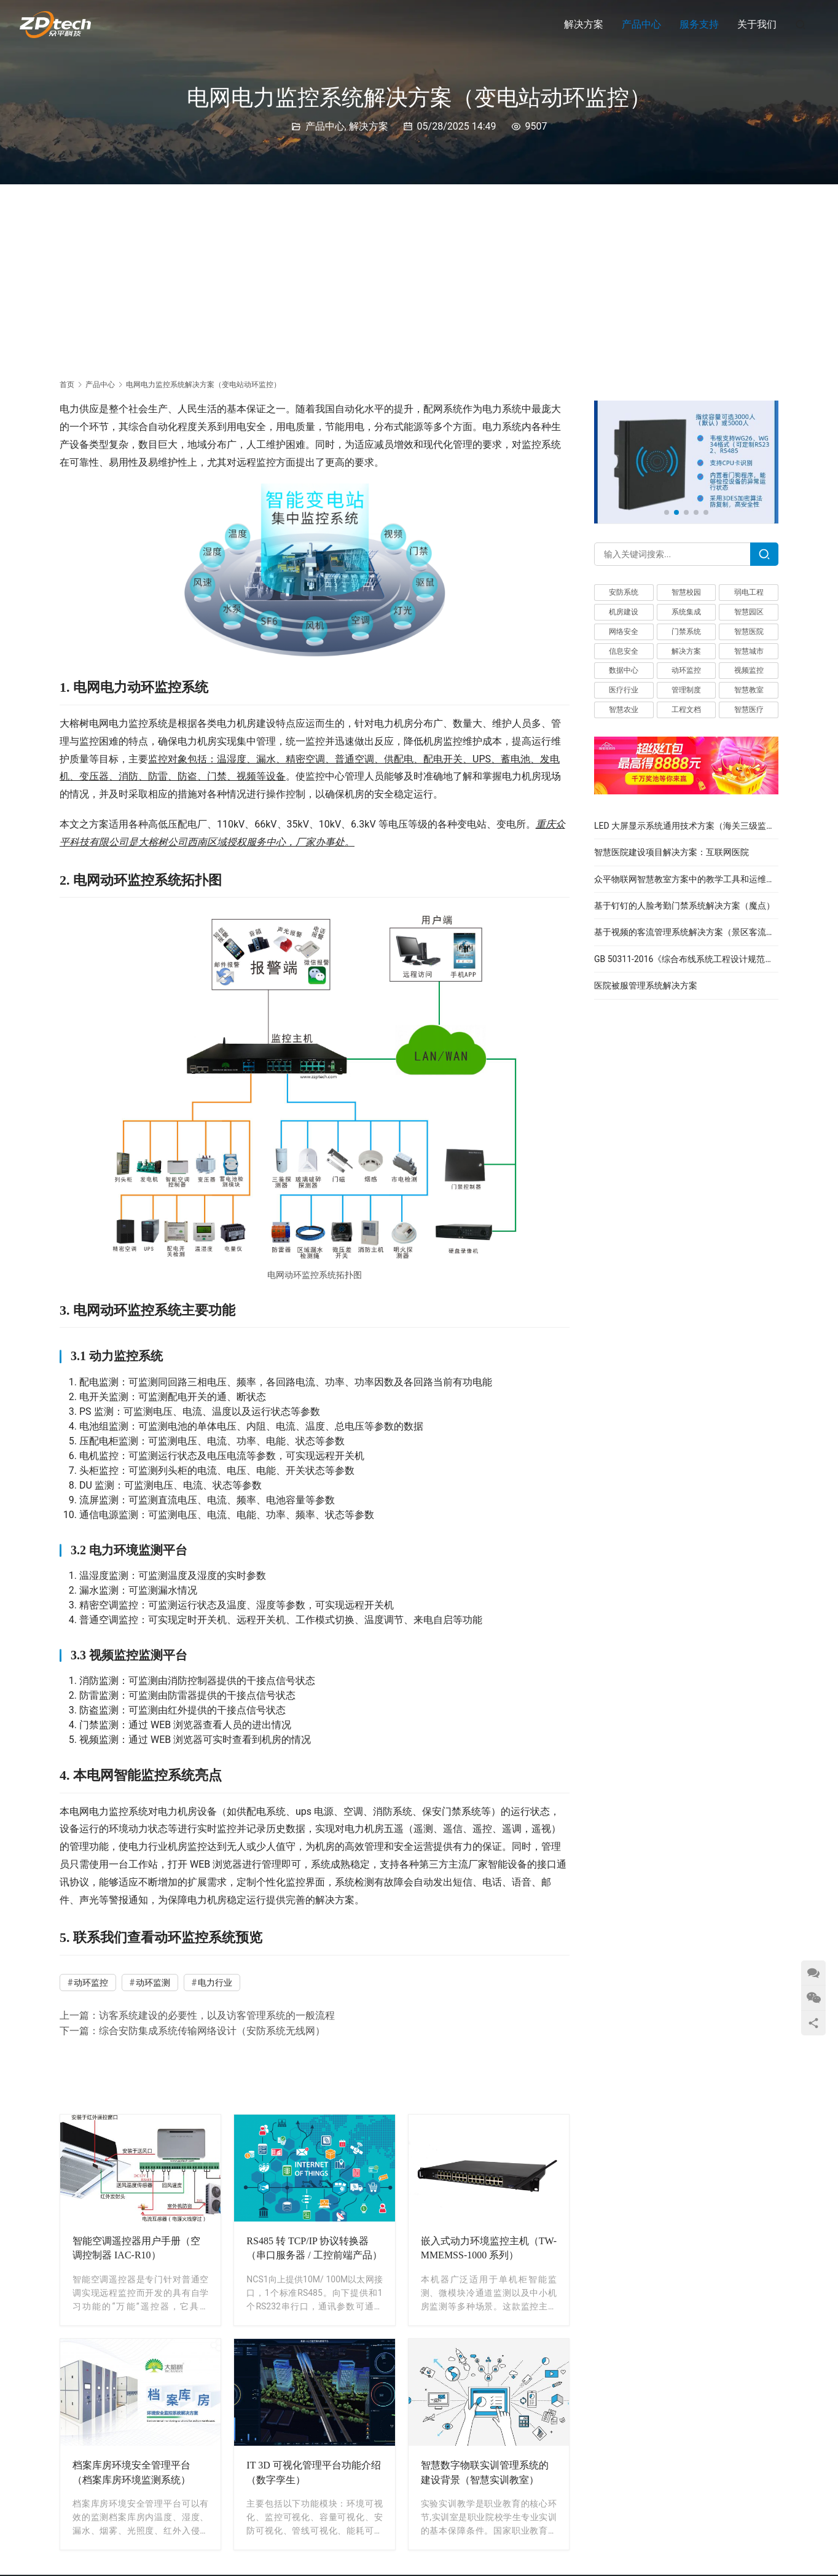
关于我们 (757, 24)
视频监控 (749, 670)
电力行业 (215, 1982)
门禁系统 (686, 631)
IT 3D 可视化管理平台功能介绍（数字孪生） (313, 2472)
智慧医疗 (749, 709)
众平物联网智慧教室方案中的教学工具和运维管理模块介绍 (706, 879)
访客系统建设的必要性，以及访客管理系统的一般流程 (217, 2015)
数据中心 (623, 670)
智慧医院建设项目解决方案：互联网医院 (671, 852)
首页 (67, 384)
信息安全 (623, 651)
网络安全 (623, 631)
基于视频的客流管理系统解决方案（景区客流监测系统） (701, 932)
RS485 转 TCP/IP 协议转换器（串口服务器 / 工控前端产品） (314, 2248)
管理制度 (686, 690)
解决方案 (583, 24)
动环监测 (153, 1982)
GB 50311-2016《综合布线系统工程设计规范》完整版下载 (705, 959)
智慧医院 (749, 631)
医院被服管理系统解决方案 (645, 985)
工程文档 (686, 709)
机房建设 (623, 612)
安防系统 (623, 592)
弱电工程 (749, 592)
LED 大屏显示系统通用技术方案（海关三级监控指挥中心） (706, 826)
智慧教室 (749, 690)
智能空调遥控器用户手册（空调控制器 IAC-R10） (136, 2248)
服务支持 (699, 24)
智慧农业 (623, 709)
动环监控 (91, 1982)
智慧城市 (749, 651)
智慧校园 (686, 592)
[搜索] (800, 24)
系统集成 (686, 612)
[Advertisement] (419, 276)
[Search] (764, 554)
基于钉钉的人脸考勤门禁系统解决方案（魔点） (684, 905)
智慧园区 (749, 612)
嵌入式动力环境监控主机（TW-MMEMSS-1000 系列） (489, 2248)
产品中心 (641, 24)
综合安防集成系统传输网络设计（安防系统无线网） (212, 2031)
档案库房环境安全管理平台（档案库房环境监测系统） (131, 2472)
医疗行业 (623, 690)
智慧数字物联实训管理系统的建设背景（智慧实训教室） (485, 2472)
